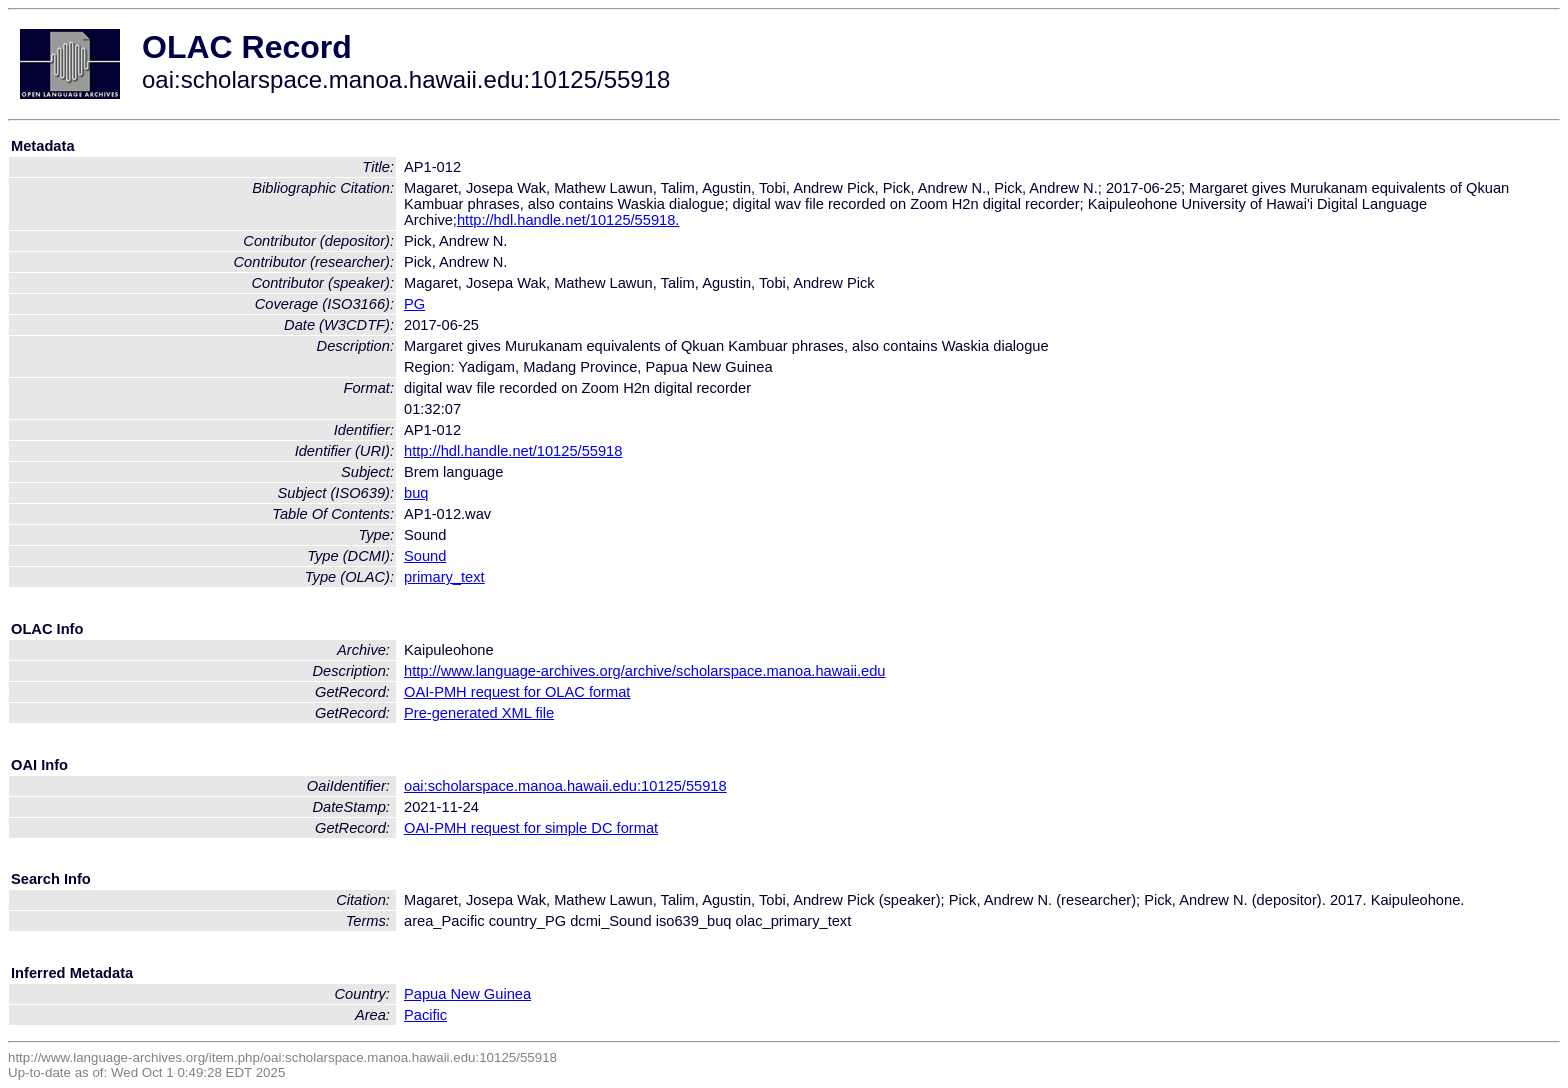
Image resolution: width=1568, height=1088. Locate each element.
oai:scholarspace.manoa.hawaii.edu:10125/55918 (565, 786)
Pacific (425, 1015)
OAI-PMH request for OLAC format (517, 692)
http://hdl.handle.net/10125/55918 (513, 451)
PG (414, 304)
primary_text (444, 577)
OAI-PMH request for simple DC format (531, 828)
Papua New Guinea (467, 994)
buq (416, 493)
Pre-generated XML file (479, 713)
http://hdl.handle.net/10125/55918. (568, 220)
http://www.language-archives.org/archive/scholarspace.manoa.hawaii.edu (644, 671)
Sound (425, 556)
